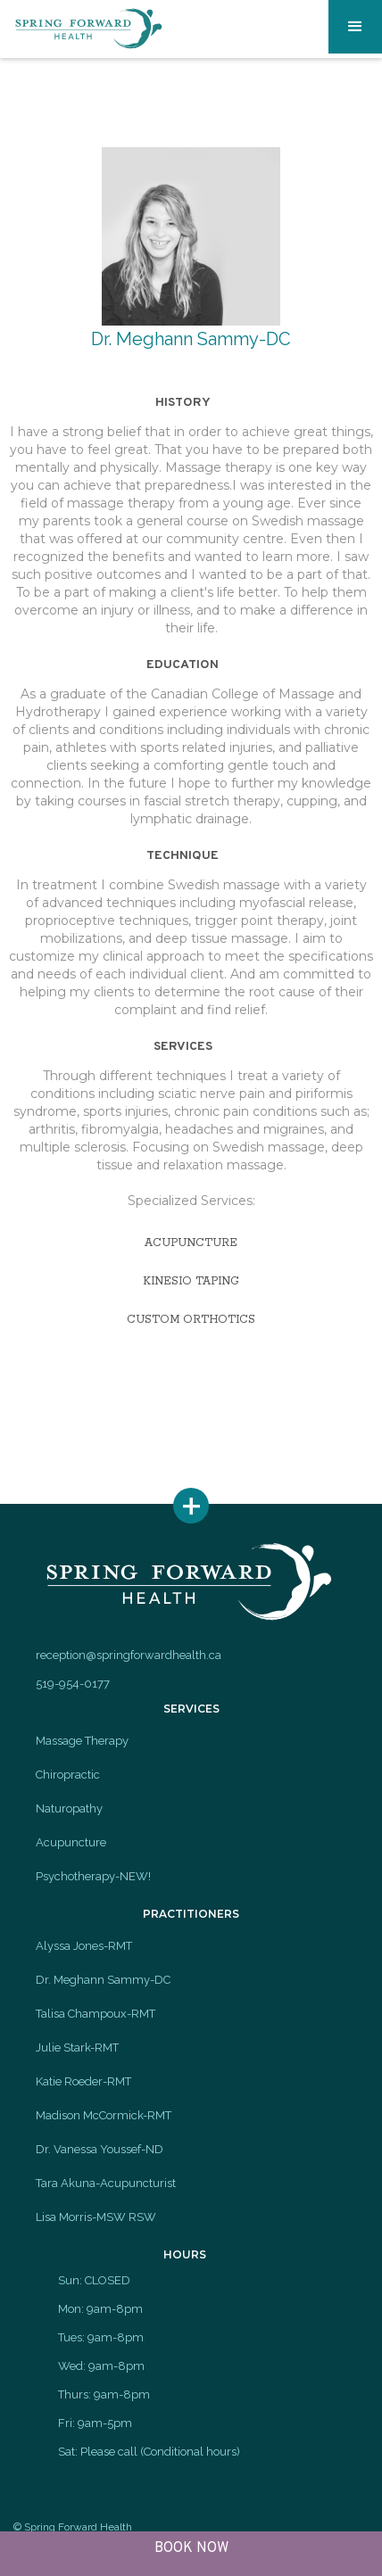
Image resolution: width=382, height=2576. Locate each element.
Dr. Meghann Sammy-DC (103, 1979)
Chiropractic (68, 1774)
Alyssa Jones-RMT (84, 1946)
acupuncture (191, 1243)
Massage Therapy (82, 1740)
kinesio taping (191, 1281)
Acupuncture (71, 1842)
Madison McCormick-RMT (103, 2115)
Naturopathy (69, 1808)
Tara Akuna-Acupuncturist (106, 2183)
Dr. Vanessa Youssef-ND (99, 2149)
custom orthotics (191, 1319)
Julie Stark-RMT (77, 2047)
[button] (355, 27)
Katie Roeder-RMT (83, 2081)
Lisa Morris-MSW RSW (96, 2217)
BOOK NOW (191, 2548)
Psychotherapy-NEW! (93, 1876)
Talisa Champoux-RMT (95, 2013)
